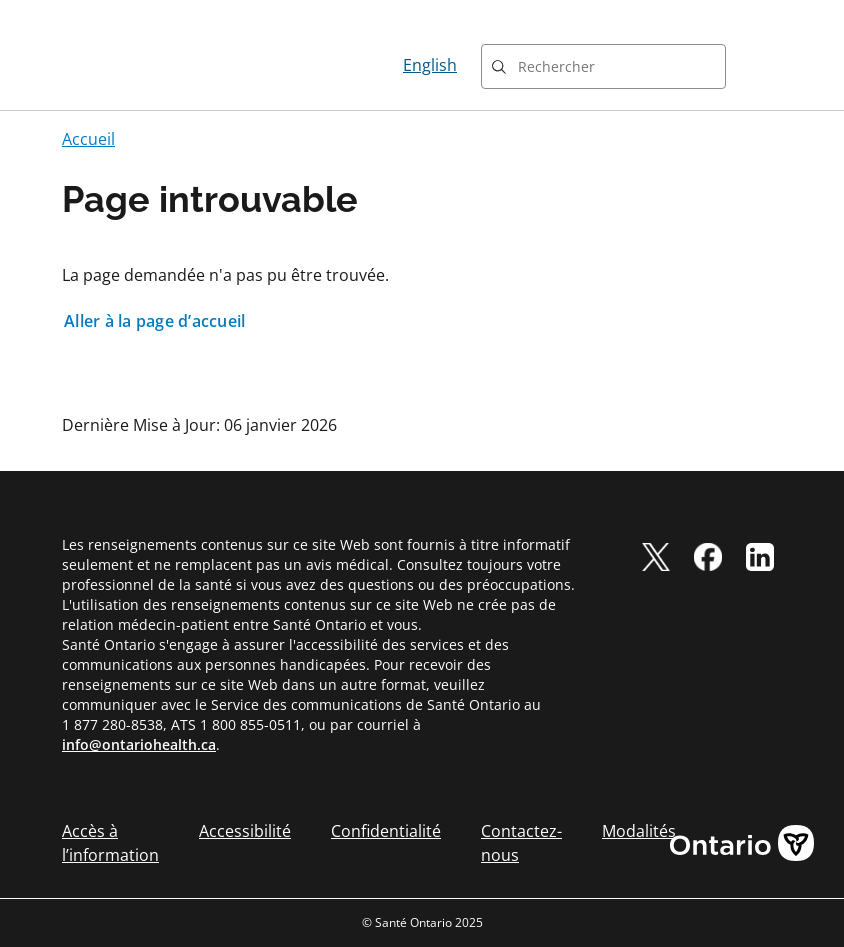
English (430, 65)
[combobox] (603, 66)
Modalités (639, 831)
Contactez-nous (521, 843)
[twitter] (656, 557)
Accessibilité (245, 831)
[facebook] (708, 557)
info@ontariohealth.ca (139, 744)
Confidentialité (386, 831)
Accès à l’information (110, 843)
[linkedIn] (760, 557)
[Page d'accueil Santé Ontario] (134, 65)
